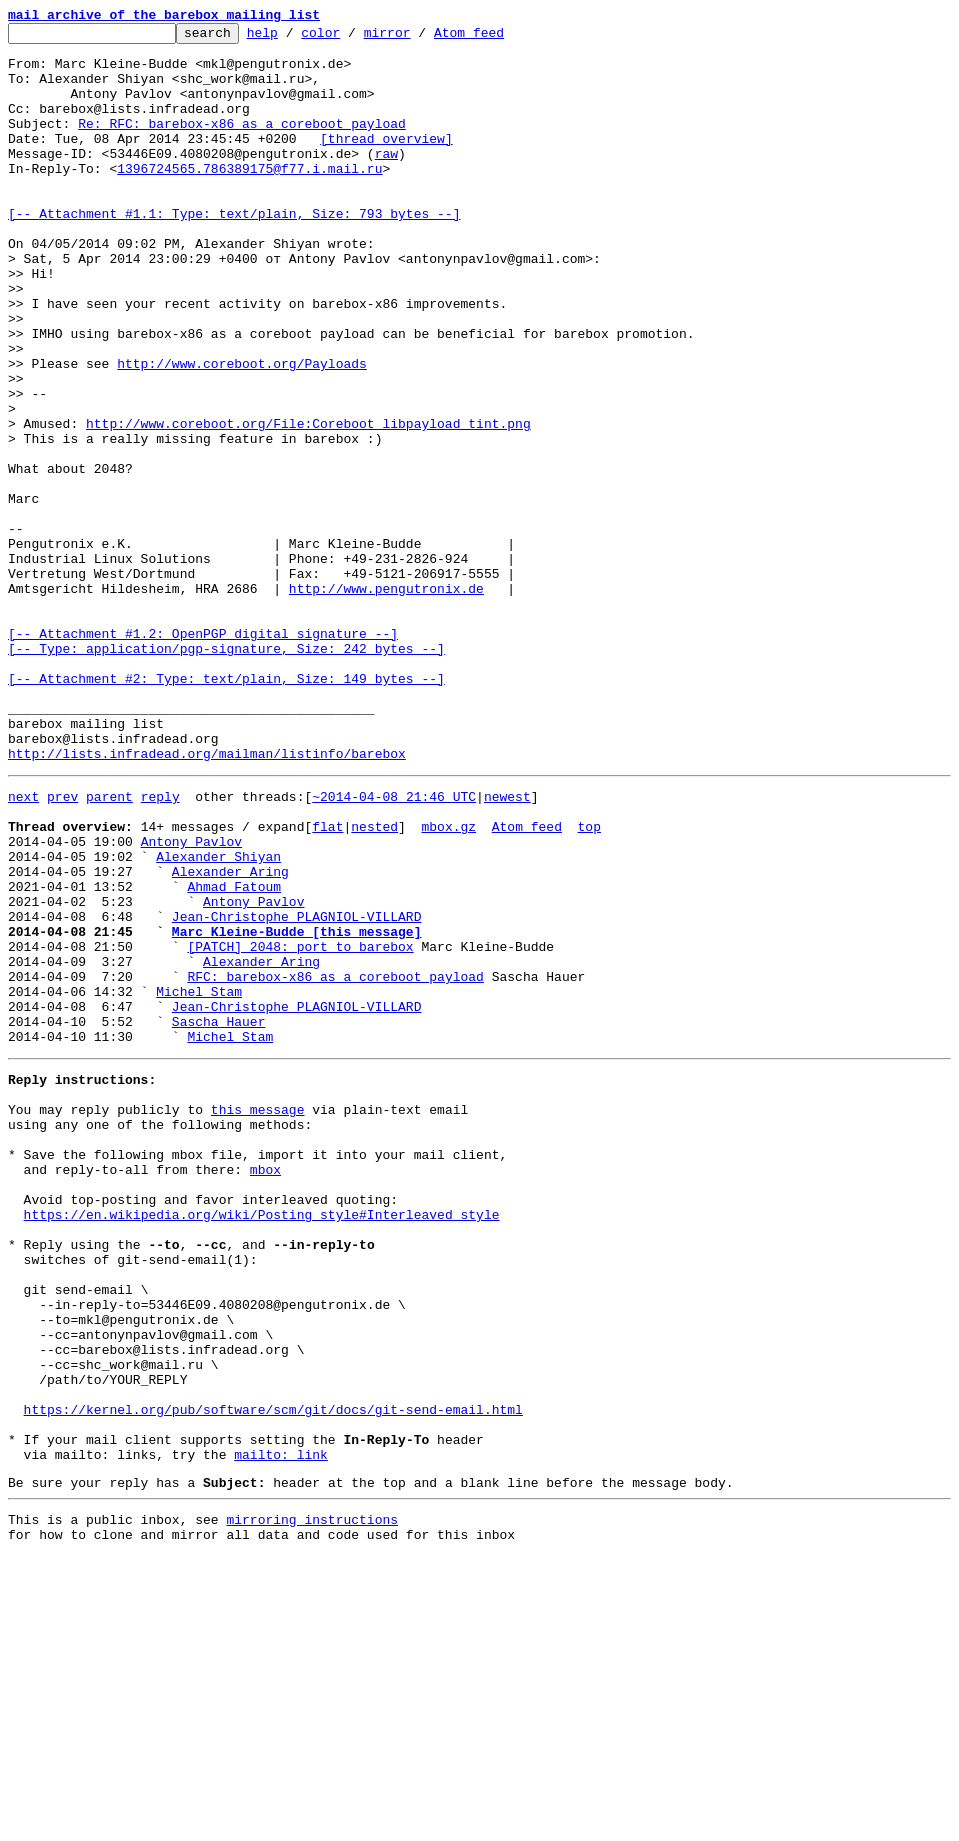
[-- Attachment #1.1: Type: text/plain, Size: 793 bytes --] (234, 252)
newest (507, 946)
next (23, 946)
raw (386, 180)
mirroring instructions (312, 1801)
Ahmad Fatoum (234, 1054)
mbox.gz (448, 982)
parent (109, 946)
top (588, 982)
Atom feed (500, 38)
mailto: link (281, 1730)
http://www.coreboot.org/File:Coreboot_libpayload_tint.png (308, 504)
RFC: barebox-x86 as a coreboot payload (335, 1162)
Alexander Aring (230, 1036)
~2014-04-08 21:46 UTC (394, 946)
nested (374, 982)
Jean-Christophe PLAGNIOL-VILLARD (297, 1090)
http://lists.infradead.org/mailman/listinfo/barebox (207, 900)
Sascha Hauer (219, 1216)
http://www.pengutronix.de (386, 702)
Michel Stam (199, 1180)
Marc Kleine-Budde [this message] (297, 1108)
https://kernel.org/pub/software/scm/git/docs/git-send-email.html (273, 1676)
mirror (418, 38)
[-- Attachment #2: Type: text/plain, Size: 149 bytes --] (226, 810)
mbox (265, 1388)
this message (258, 1316)
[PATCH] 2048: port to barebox (300, 1126)
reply (160, 946)
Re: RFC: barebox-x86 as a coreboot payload (242, 144)
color (351, 38)
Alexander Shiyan (218, 1018)
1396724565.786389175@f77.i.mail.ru (249, 198)
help (293, 38)
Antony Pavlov (191, 1000)
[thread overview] (386, 162)
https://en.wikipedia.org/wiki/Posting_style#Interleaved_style (262, 1442)
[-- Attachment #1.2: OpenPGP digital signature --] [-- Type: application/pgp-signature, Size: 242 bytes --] (226, 765)
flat (327, 982)
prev (62, 946)
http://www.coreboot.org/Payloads (242, 432)
